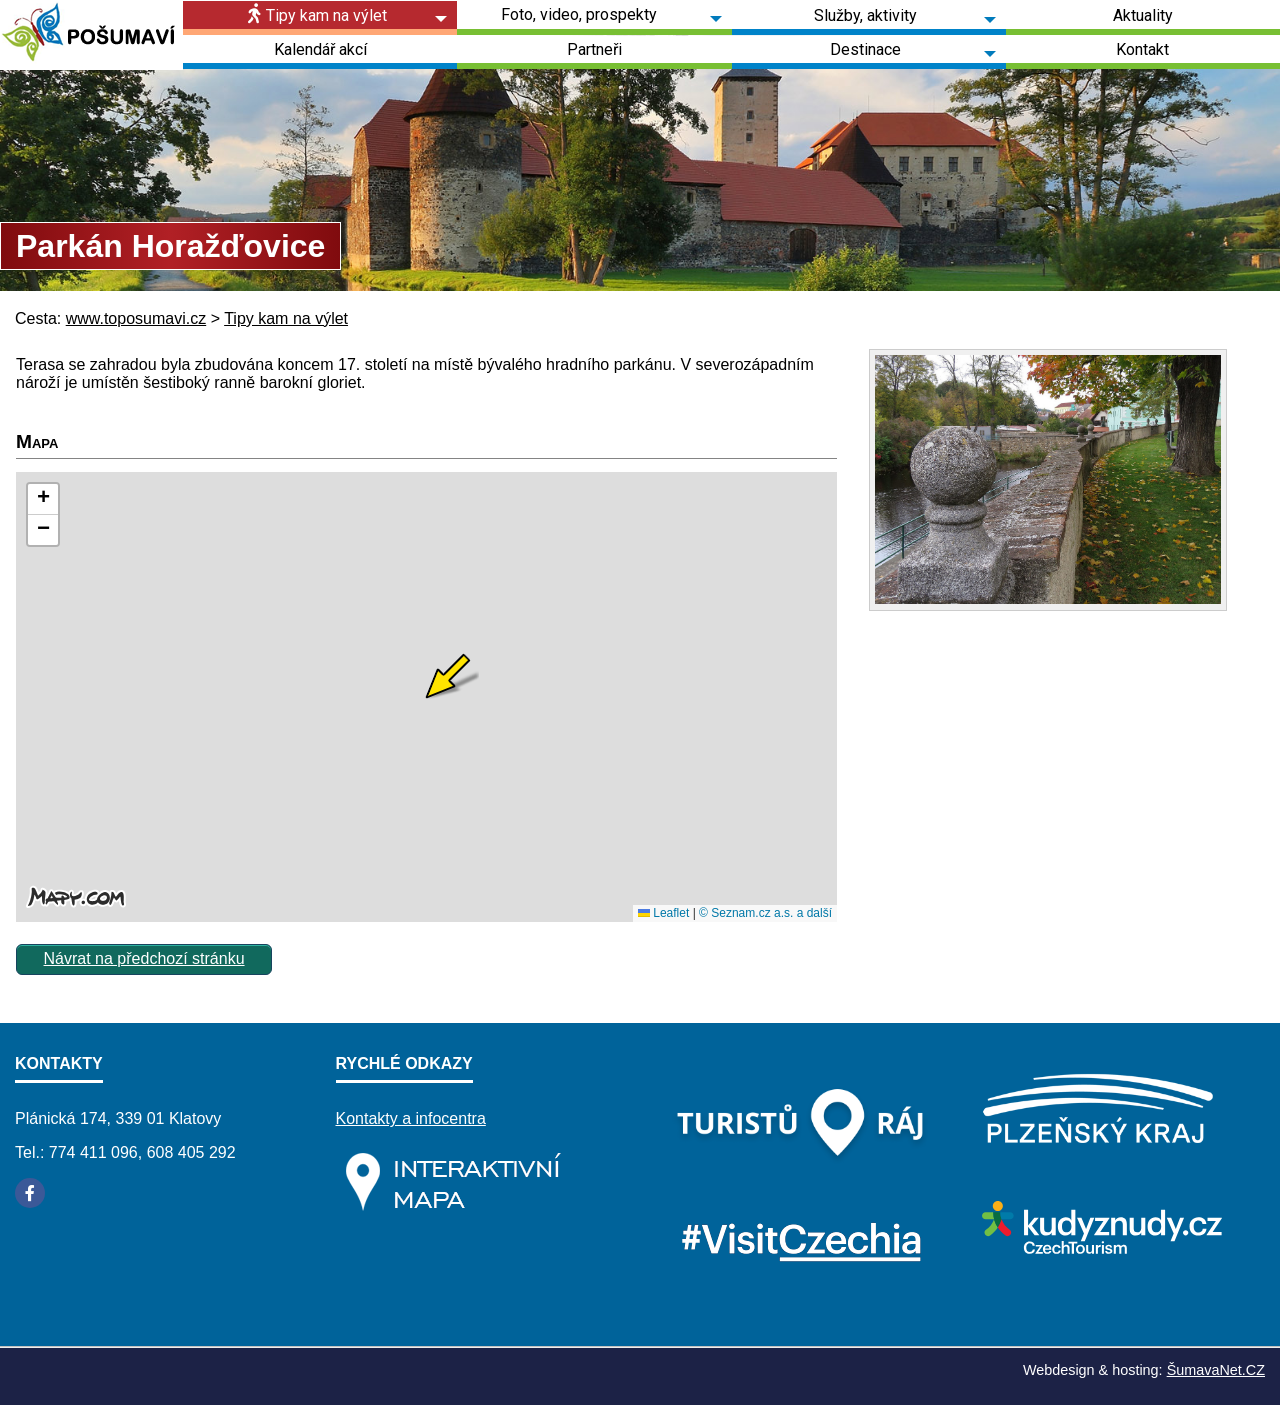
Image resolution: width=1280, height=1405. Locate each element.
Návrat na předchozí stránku (144, 958)
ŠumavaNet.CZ (1216, 1370)
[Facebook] (30, 1193)
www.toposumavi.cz (136, 318)
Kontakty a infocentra (411, 1118)
